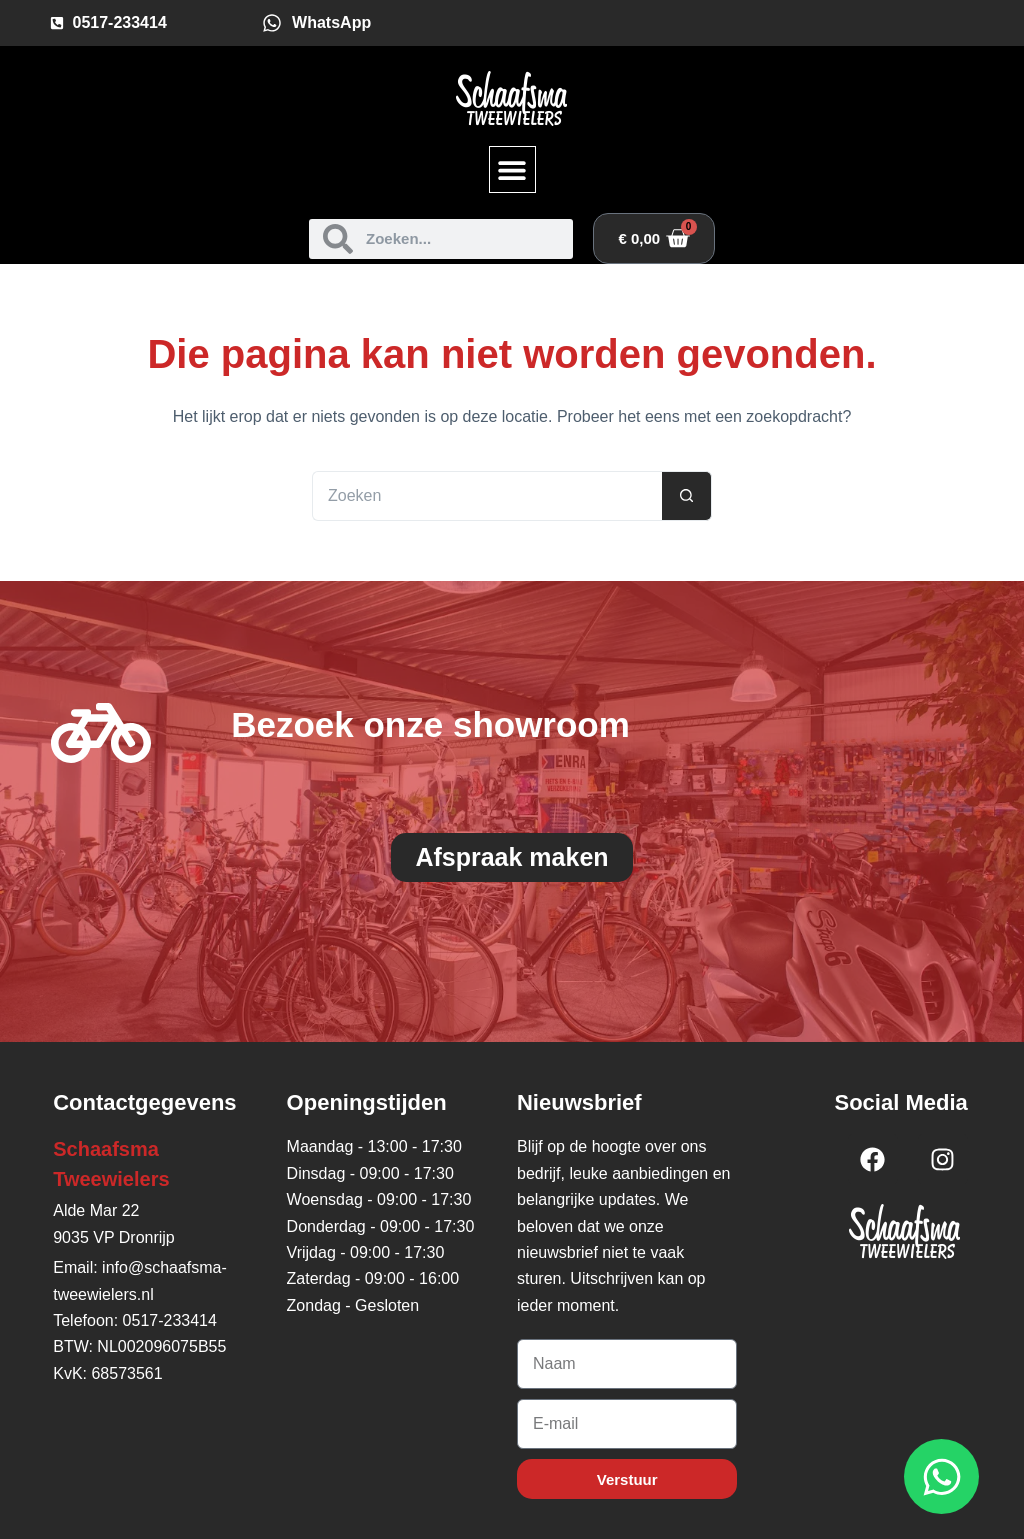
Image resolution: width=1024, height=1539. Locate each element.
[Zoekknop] (687, 496)
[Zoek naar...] (487, 496)
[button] (512, 169)
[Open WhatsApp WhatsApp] (941, 1476)
